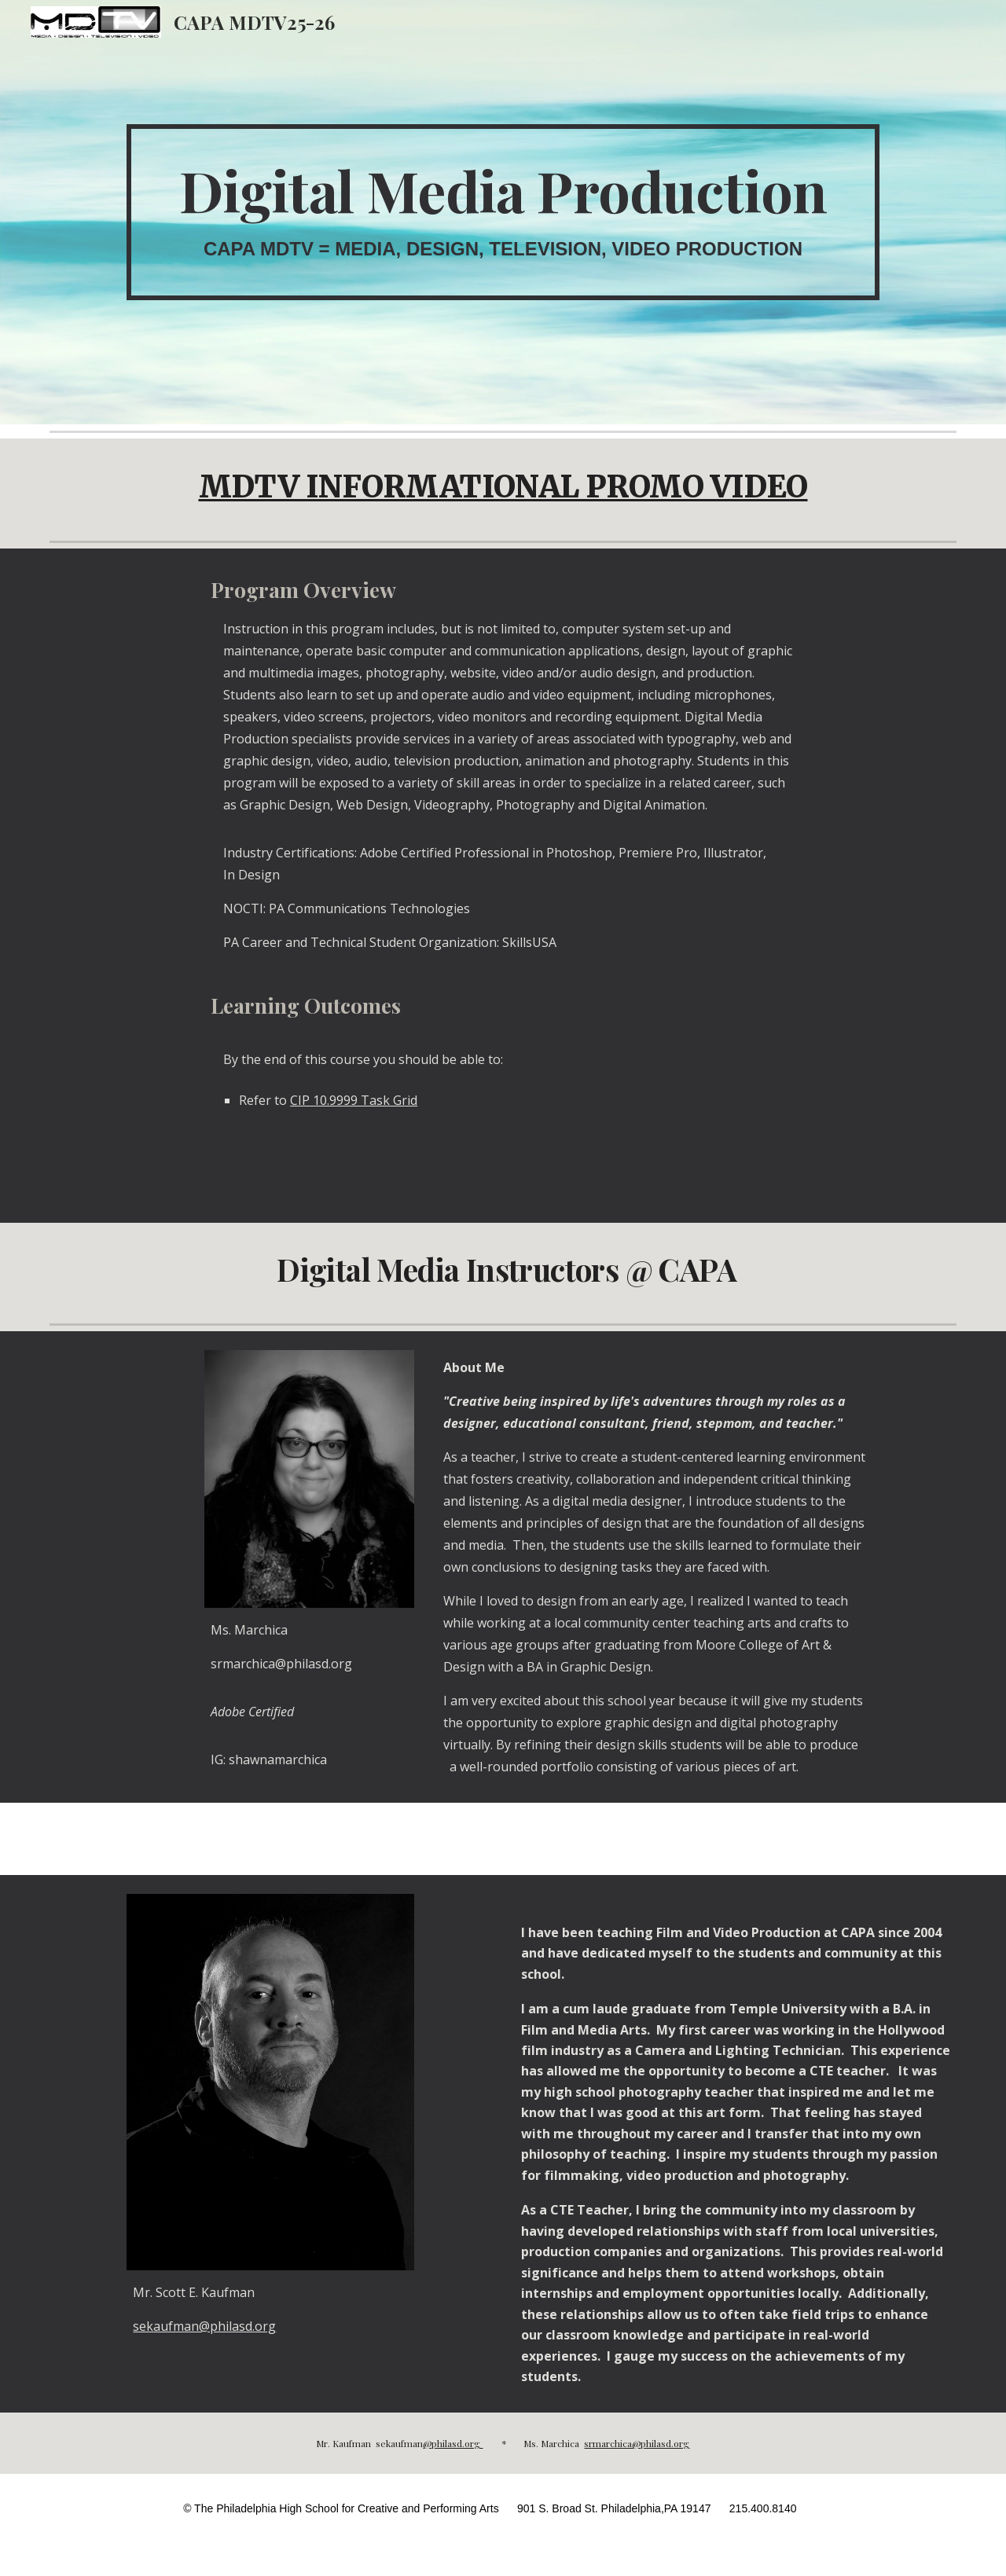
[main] (503, 212)
